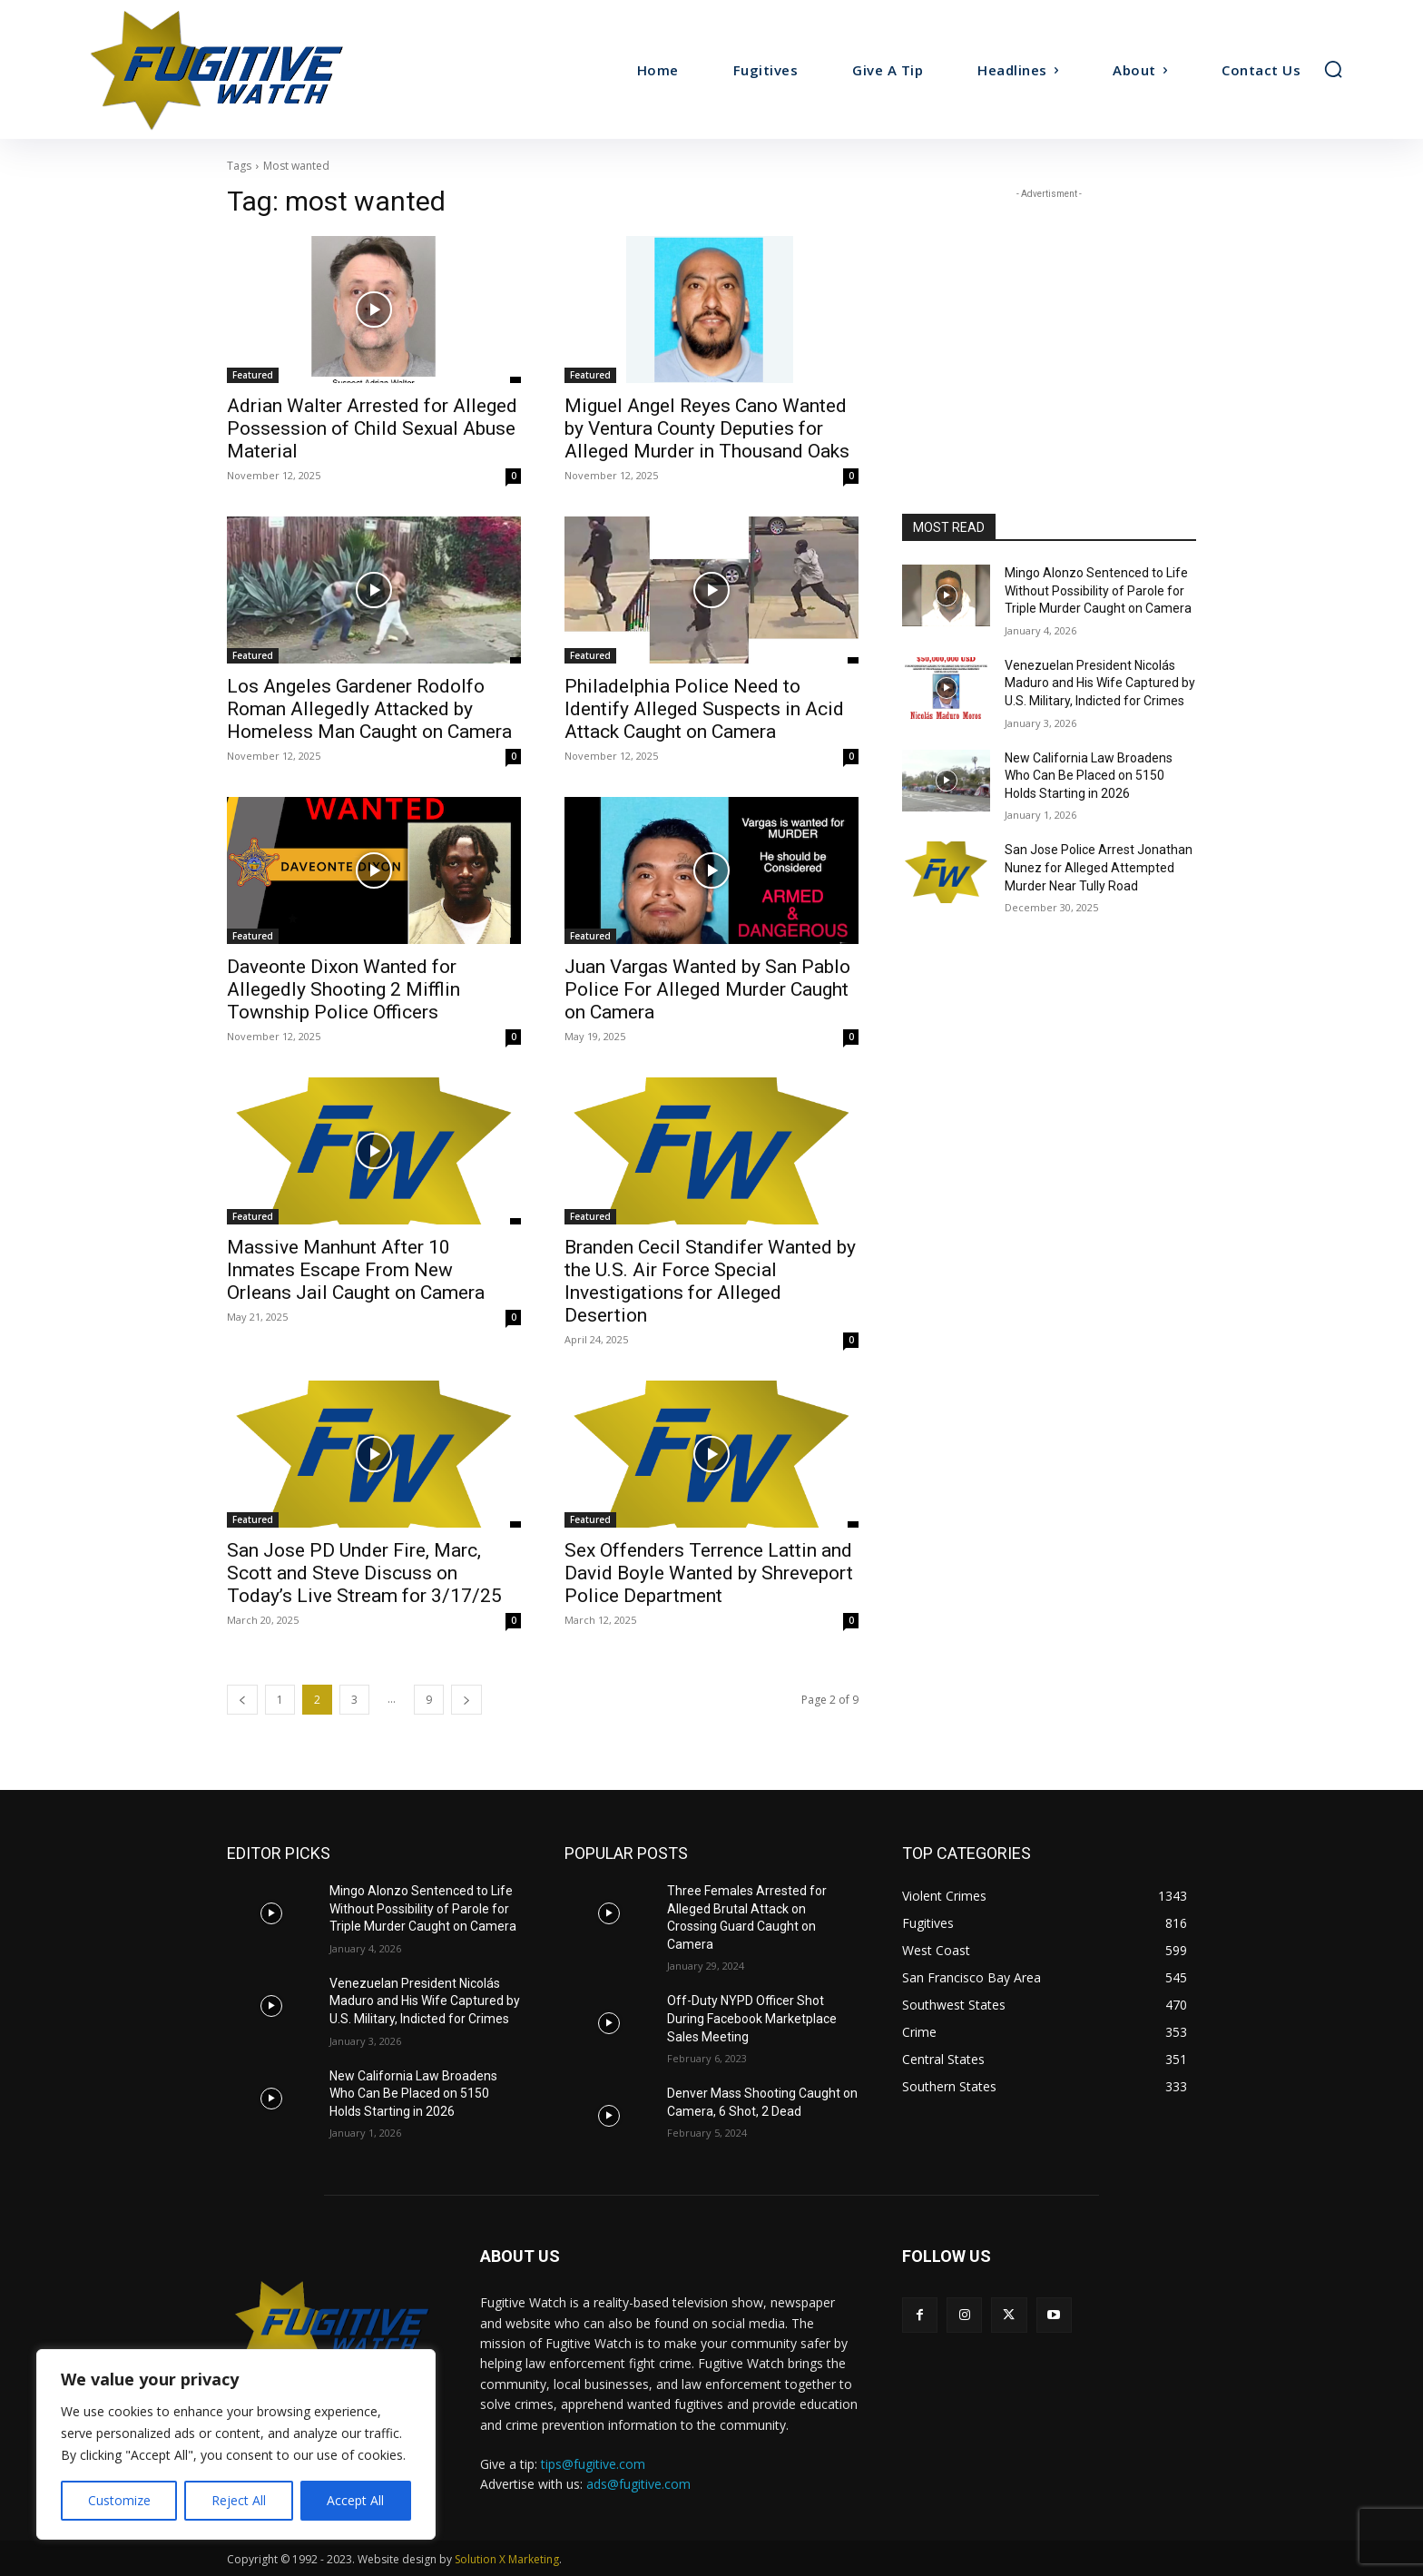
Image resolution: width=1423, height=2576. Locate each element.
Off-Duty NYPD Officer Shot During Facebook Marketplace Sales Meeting (752, 2018)
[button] (1333, 69)
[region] (236, 2444)
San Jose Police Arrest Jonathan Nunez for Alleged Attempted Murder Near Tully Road (1098, 867)
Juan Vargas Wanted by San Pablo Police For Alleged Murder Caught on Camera (707, 989)
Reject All (238, 2500)
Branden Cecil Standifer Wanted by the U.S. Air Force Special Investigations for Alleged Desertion (710, 1281)
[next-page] (466, 1700)
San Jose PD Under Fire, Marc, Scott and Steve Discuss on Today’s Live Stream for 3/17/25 (364, 1573)
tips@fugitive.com (593, 2464)
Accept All (355, 2500)
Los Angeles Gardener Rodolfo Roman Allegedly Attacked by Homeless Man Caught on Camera (369, 708)
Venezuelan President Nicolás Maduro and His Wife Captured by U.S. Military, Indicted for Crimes (1100, 683)
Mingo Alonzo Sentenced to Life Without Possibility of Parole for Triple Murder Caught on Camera (1098, 590)
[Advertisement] (1049, 316)
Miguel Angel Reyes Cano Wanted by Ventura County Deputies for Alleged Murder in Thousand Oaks (706, 428)
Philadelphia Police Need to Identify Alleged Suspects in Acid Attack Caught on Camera (704, 708)
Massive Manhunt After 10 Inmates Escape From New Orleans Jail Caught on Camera (356, 1269)
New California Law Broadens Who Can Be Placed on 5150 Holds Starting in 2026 (1089, 776)
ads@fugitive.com (638, 2483)
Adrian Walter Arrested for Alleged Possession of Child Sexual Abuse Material (372, 428)
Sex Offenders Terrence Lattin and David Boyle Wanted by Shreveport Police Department (708, 1573)
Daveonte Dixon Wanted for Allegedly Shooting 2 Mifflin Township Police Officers (343, 989)
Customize (119, 2500)
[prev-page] (242, 1700)
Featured (252, 375)
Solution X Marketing (507, 2559)
